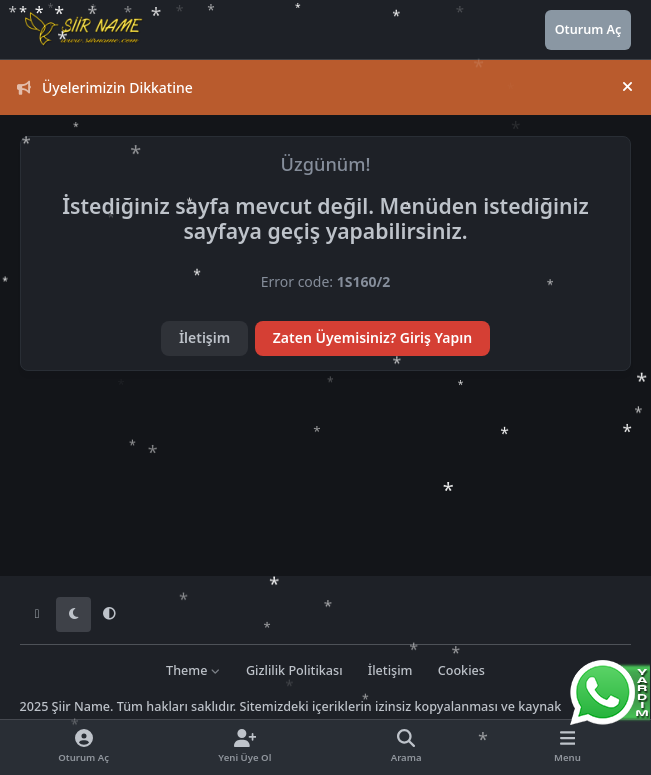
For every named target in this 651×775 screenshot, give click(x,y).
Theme (193, 670)
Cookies (461, 670)
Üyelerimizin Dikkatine (105, 87)
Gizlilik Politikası (294, 670)
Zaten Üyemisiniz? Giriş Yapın (372, 337)
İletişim (204, 337)
